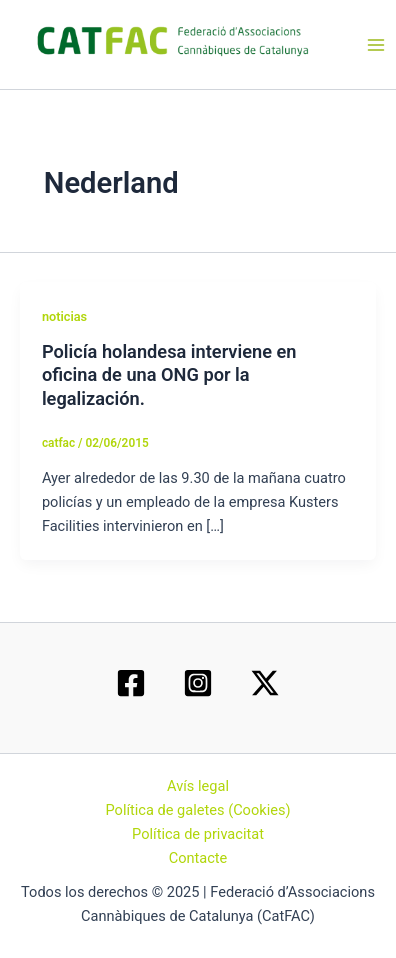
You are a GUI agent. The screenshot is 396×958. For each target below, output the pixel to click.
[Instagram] (198, 683)
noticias (64, 316)
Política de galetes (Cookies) (197, 810)
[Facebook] (131, 683)
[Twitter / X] (265, 683)
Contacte (198, 858)
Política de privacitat (198, 834)
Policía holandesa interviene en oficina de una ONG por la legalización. (169, 375)
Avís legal (198, 786)
